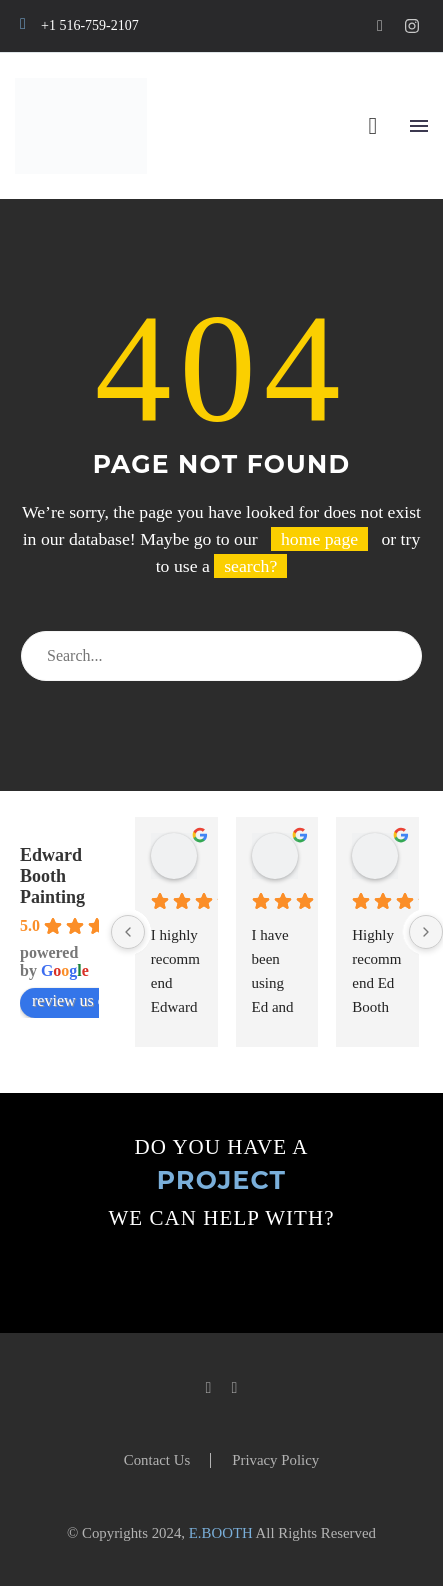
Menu (419, 126)
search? (250, 566)
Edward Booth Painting (52, 876)
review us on (83, 1001)
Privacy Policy (275, 1460)
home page (319, 539)
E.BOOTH (221, 1533)
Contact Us (157, 1460)
